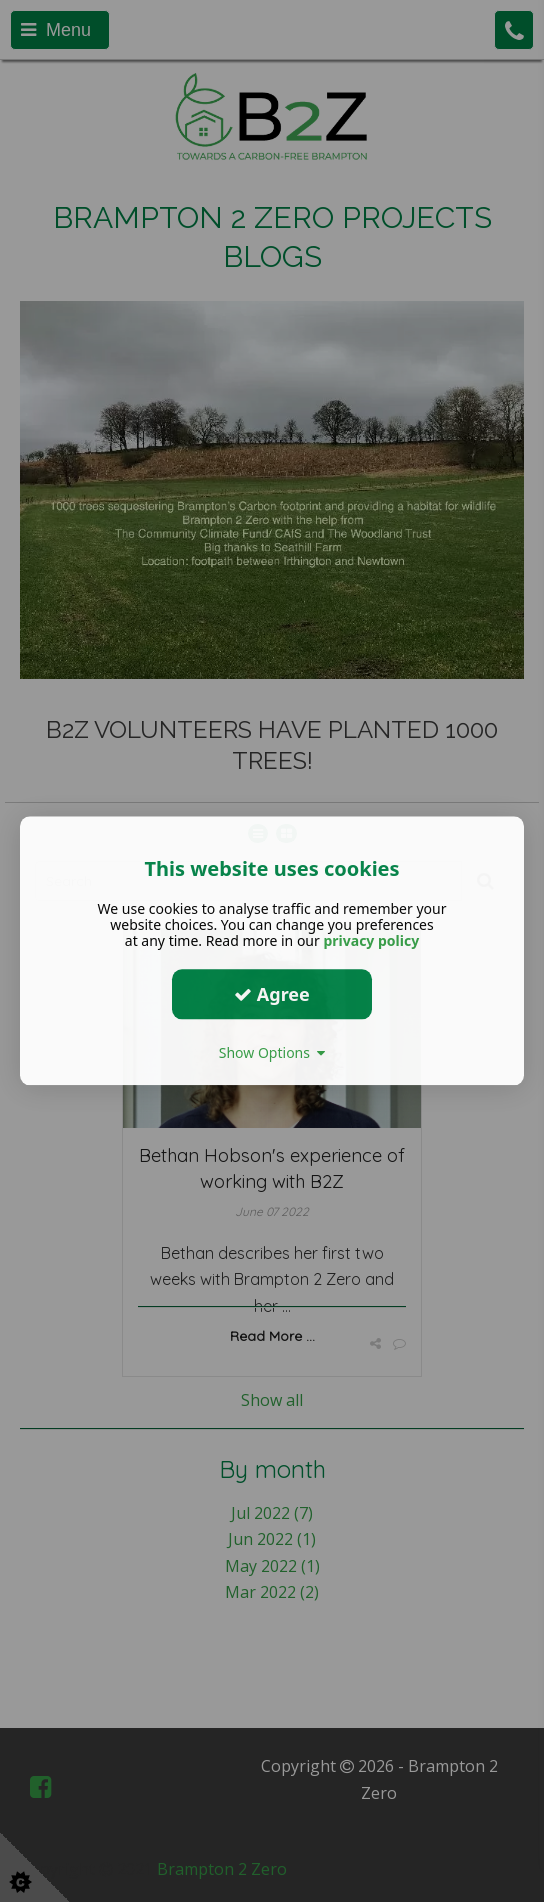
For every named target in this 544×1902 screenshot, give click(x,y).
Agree (272, 994)
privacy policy (371, 940)
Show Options (272, 1052)
